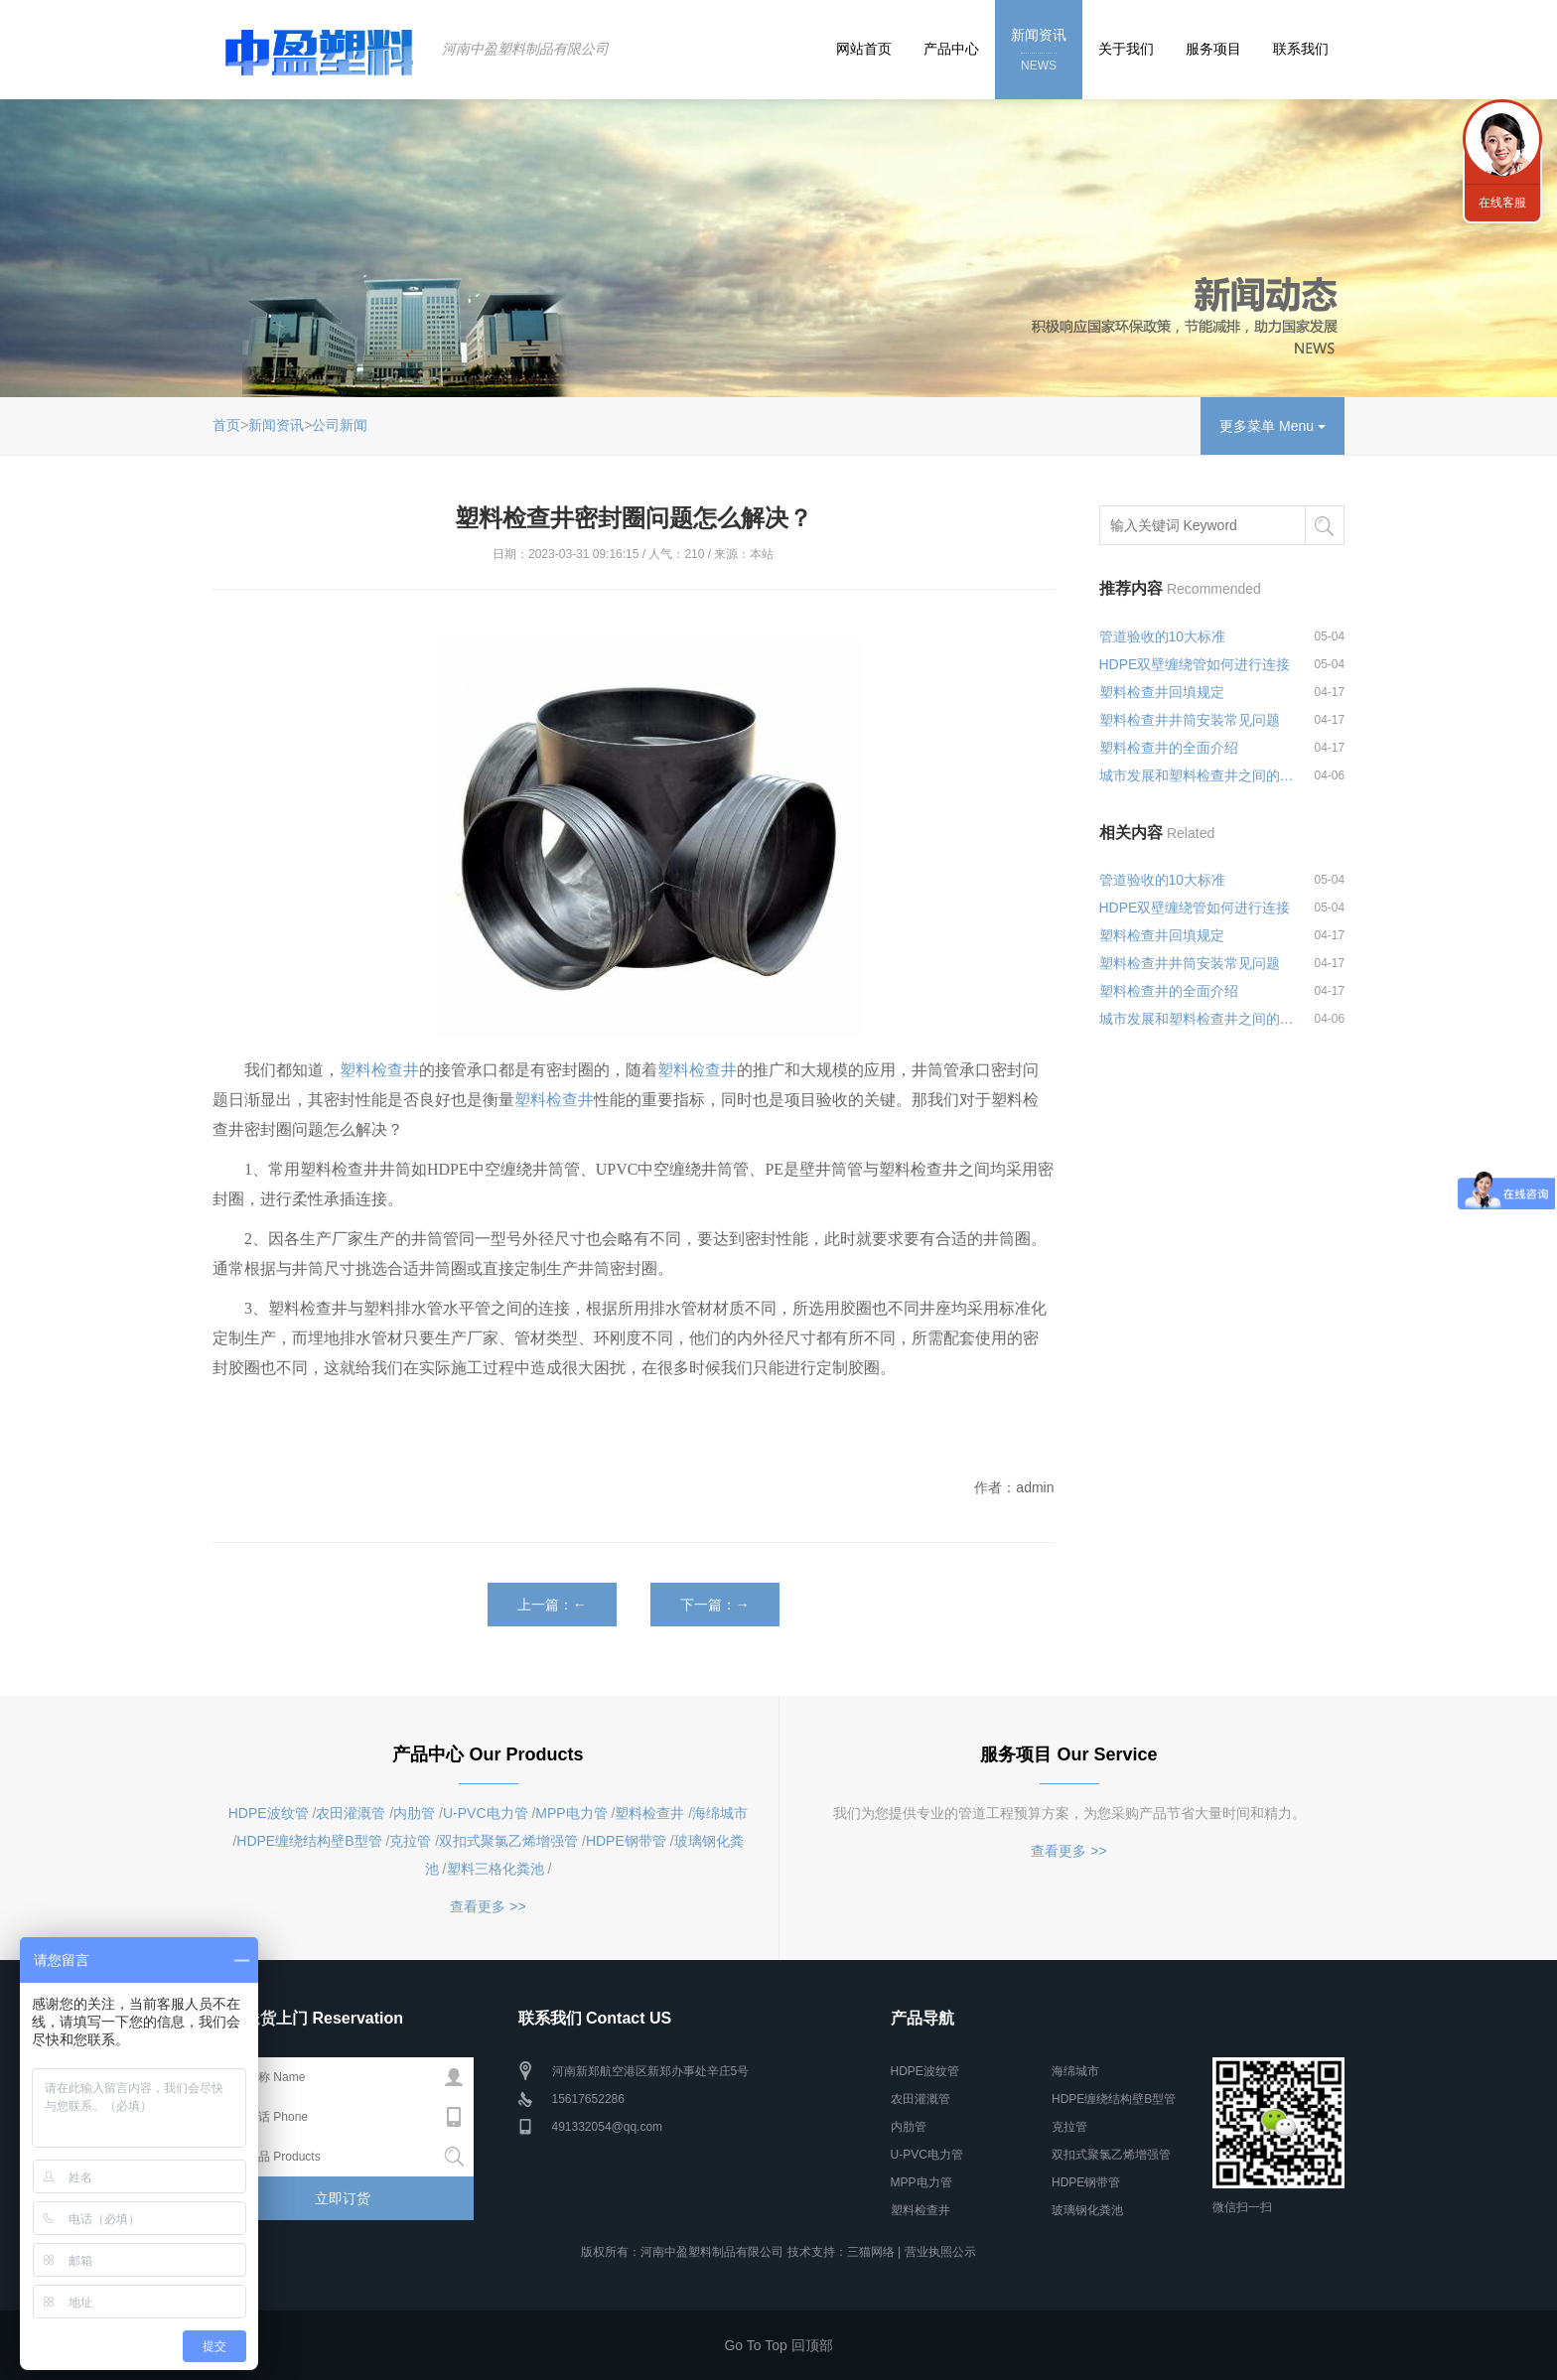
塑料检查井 (379, 1069)
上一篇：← (552, 1604)
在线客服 (1502, 203)
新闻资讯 (1038, 51)
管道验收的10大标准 (1162, 636)
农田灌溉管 (350, 1813)
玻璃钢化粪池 (1087, 2210)
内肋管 (414, 1813)
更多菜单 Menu (1272, 426)
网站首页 (864, 49)
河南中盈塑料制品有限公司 (524, 49)
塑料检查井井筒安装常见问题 (1189, 720)
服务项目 (1213, 49)
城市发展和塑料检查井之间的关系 (1197, 775)
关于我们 (1126, 49)
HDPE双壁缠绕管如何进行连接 (1195, 664)
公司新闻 (339, 425)
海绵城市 (720, 1813)
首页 (226, 425)
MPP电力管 (571, 1813)
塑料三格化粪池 (495, 1869)
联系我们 (1301, 49)
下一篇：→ (715, 1604)
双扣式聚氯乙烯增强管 (508, 1841)
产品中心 (951, 49)
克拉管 (410, 1841)
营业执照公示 (940, 2252)
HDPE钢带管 (626, 1841)
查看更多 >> (487, 1906)
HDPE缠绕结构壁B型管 (308, 1841)
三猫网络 (871, 2252)
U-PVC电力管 (485, 1813)
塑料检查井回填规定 (1161, 692)
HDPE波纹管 (268, 1813)
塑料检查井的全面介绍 (1168, 748)
